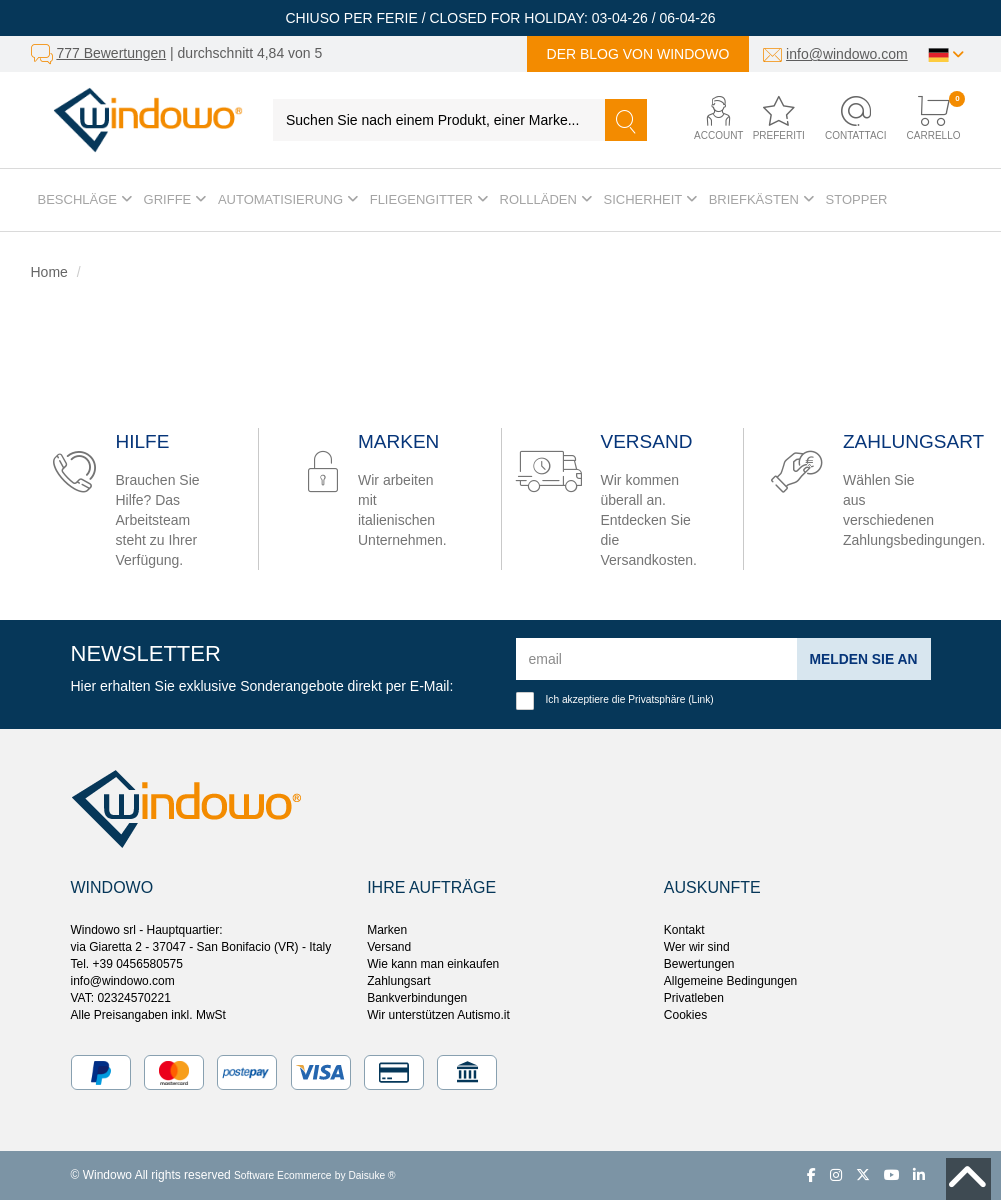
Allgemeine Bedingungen (730, 981)
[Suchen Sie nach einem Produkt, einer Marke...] (439, 120)
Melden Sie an (862, 659)
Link (701, 699)
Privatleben (694, 998)
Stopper (857, 199)
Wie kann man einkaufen (433, 964)
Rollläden (546, 199)
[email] (656, 659)
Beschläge (85, 199)
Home (49, 272)
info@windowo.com (847, 54)
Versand (389, 947)
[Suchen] (626, 120)
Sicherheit (650, 199)
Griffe (175, 199)
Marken (387, 930)
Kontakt (684, 930)
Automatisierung (288, 199)
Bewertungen (699, 964)
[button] (707, 119)
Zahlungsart (398, 981)
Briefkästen (761, 199)
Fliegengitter (429, 199)
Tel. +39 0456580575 (127, 964)
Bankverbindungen (417, 998)
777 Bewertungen (111, 53)
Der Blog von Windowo (638, 54)
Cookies (685, 1015)
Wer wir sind (697, 947)
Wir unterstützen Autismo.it (438, 1015)
